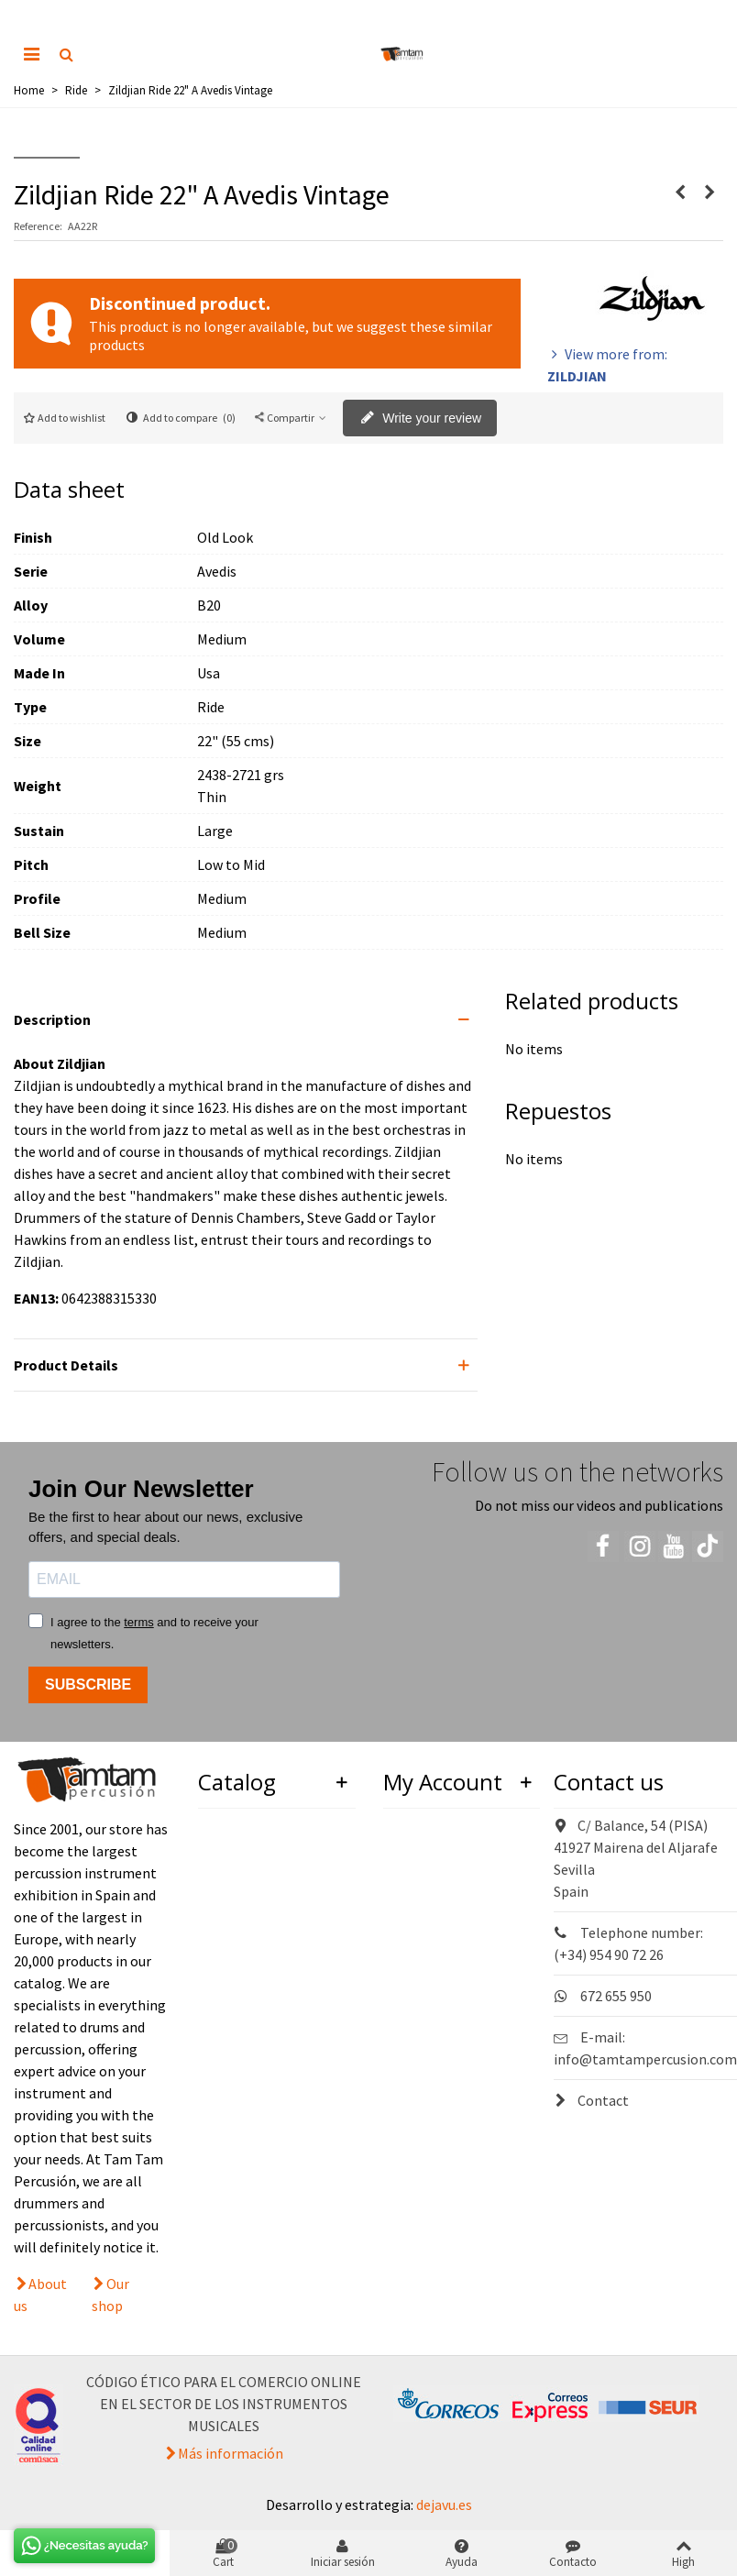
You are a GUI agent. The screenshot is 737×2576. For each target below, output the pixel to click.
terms (139, 1622)
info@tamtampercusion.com (645, 2059)
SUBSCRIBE (88, 1684)
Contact (591, 2100)
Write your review (420, 419)
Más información (230, 2453)
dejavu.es (444, 2504)
